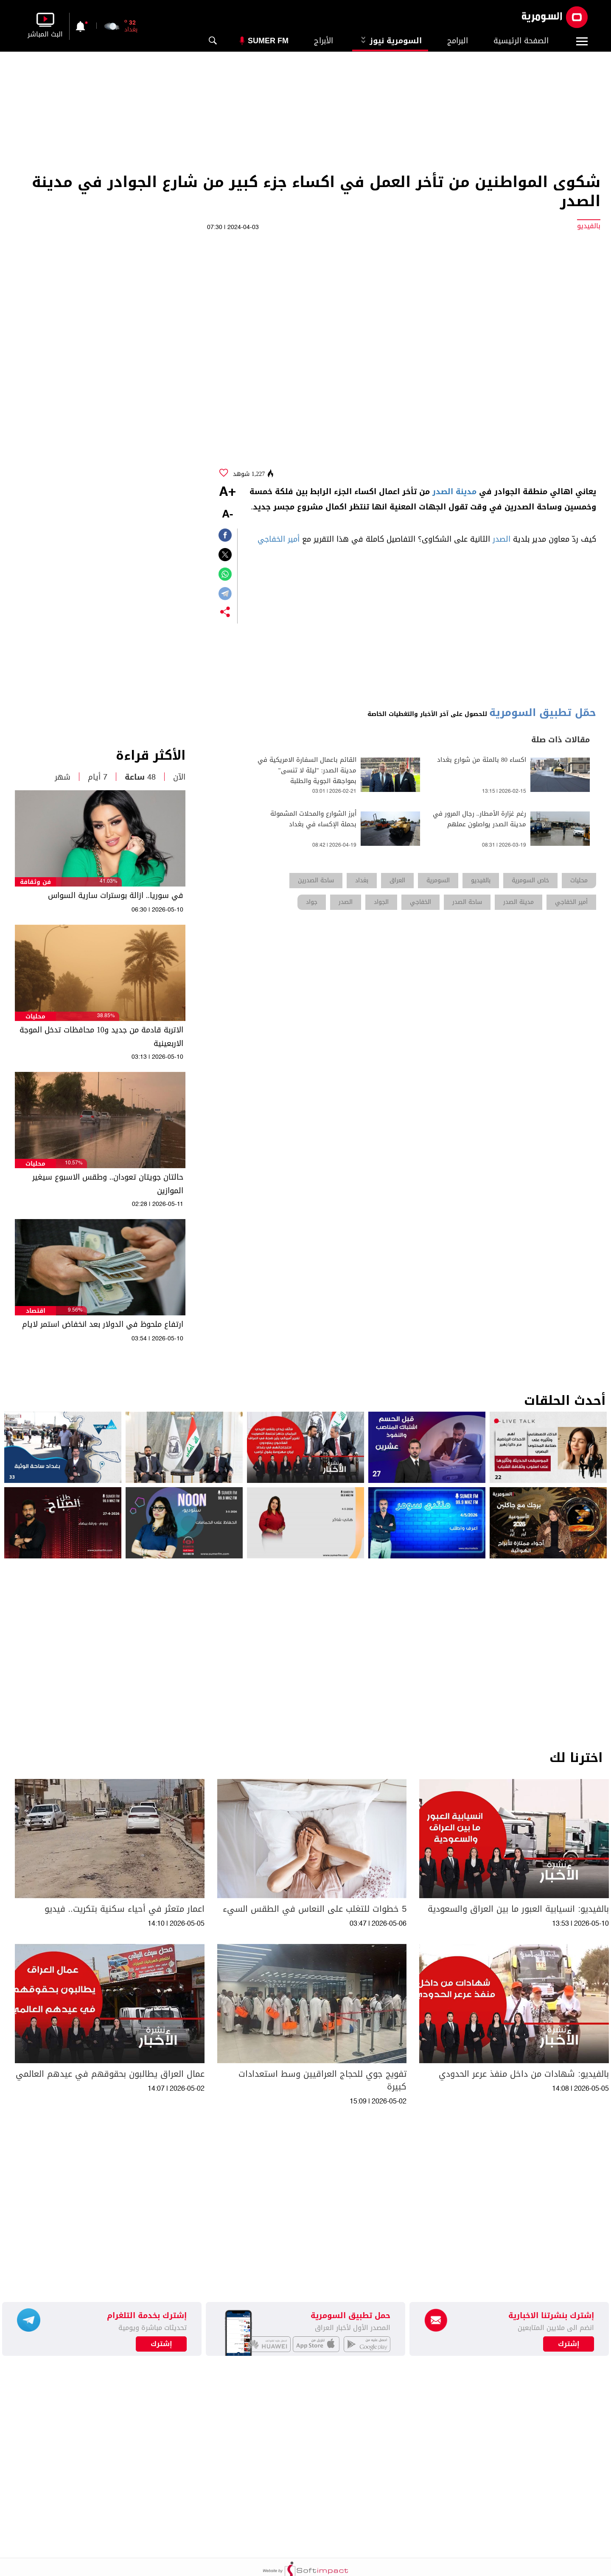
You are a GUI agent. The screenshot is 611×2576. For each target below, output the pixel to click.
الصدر (501, 539)
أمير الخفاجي (279, 539)
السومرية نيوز (390, 41)
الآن (179, 777)
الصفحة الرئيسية (521, 41)
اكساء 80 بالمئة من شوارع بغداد (481, 760)
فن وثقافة (35, 882)
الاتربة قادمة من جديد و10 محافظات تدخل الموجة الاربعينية (101, 1036)
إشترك (161, 2344)
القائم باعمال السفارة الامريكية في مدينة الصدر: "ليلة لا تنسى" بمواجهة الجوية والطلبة (307, 770)
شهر (62, 777)
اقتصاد (35, 1311)
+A (227, 492)
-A (227, 514)
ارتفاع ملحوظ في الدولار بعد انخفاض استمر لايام (102, 1324)
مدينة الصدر (454, 491)
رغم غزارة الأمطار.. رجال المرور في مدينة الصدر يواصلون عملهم (480, 819)
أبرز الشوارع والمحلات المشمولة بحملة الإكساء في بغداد (313, 819)
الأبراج (323, 41)
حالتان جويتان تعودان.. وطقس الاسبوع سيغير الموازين (107, 1183)
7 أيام (97, 777)
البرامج (457, 41)
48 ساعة (140, 777)
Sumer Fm (268, 40)
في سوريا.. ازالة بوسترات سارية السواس (115, 895)
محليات (35, 1016)
